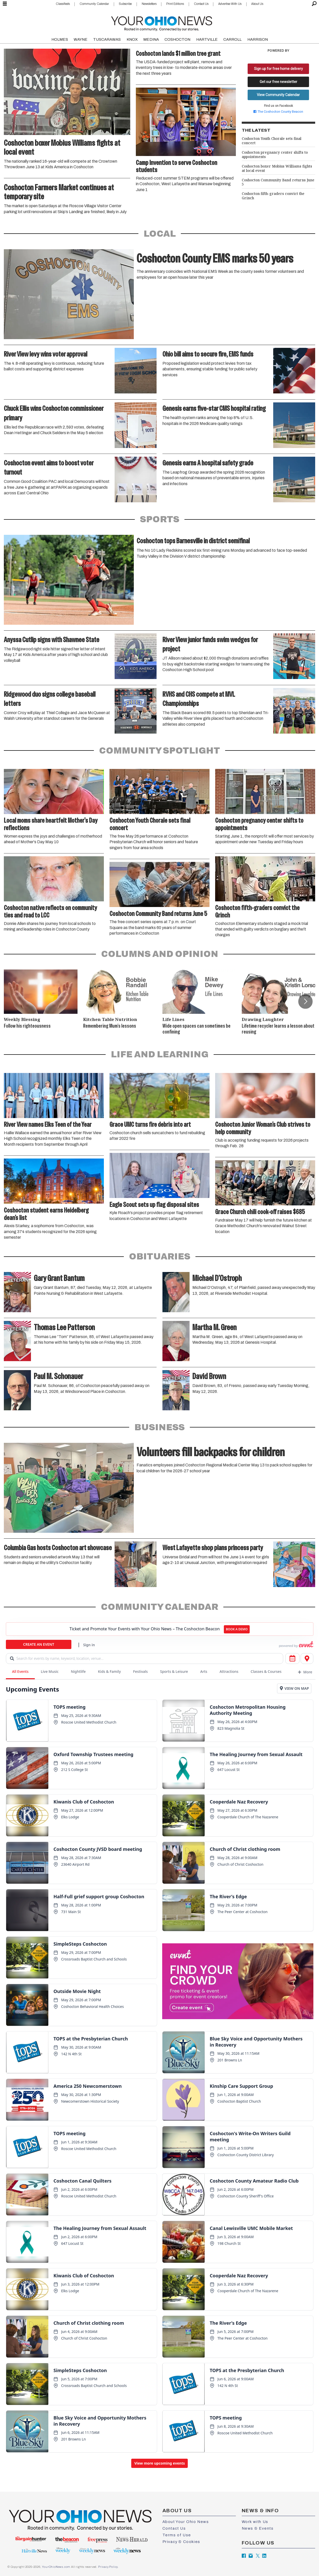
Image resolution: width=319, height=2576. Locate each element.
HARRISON (257, 39)
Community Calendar (94, 4)
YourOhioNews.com (56, 2566)
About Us (257, 4)
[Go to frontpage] (162, 22)
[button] (305, 1001)
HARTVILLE (207, 39)
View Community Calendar (278, 95)
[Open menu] (4, 3)
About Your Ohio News (185, 2522)
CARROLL (232, 39)
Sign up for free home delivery (278, 69)
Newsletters (149, 4)
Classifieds (63, 4)
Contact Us (201, 4)
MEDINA (151, 39)
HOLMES (59, 39)
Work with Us (255, 2522)
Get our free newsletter (278, 82)
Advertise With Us (229, 4)
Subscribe (125, 4)
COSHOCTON (177, 39)
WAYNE (80, 39)
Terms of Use (176, 2535)
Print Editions (175, 4)
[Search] (314, 4)
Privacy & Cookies (181, 2542)
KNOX (132, 39)
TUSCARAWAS (107, 39)
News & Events (258, 2528)
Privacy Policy (108, 2566)
